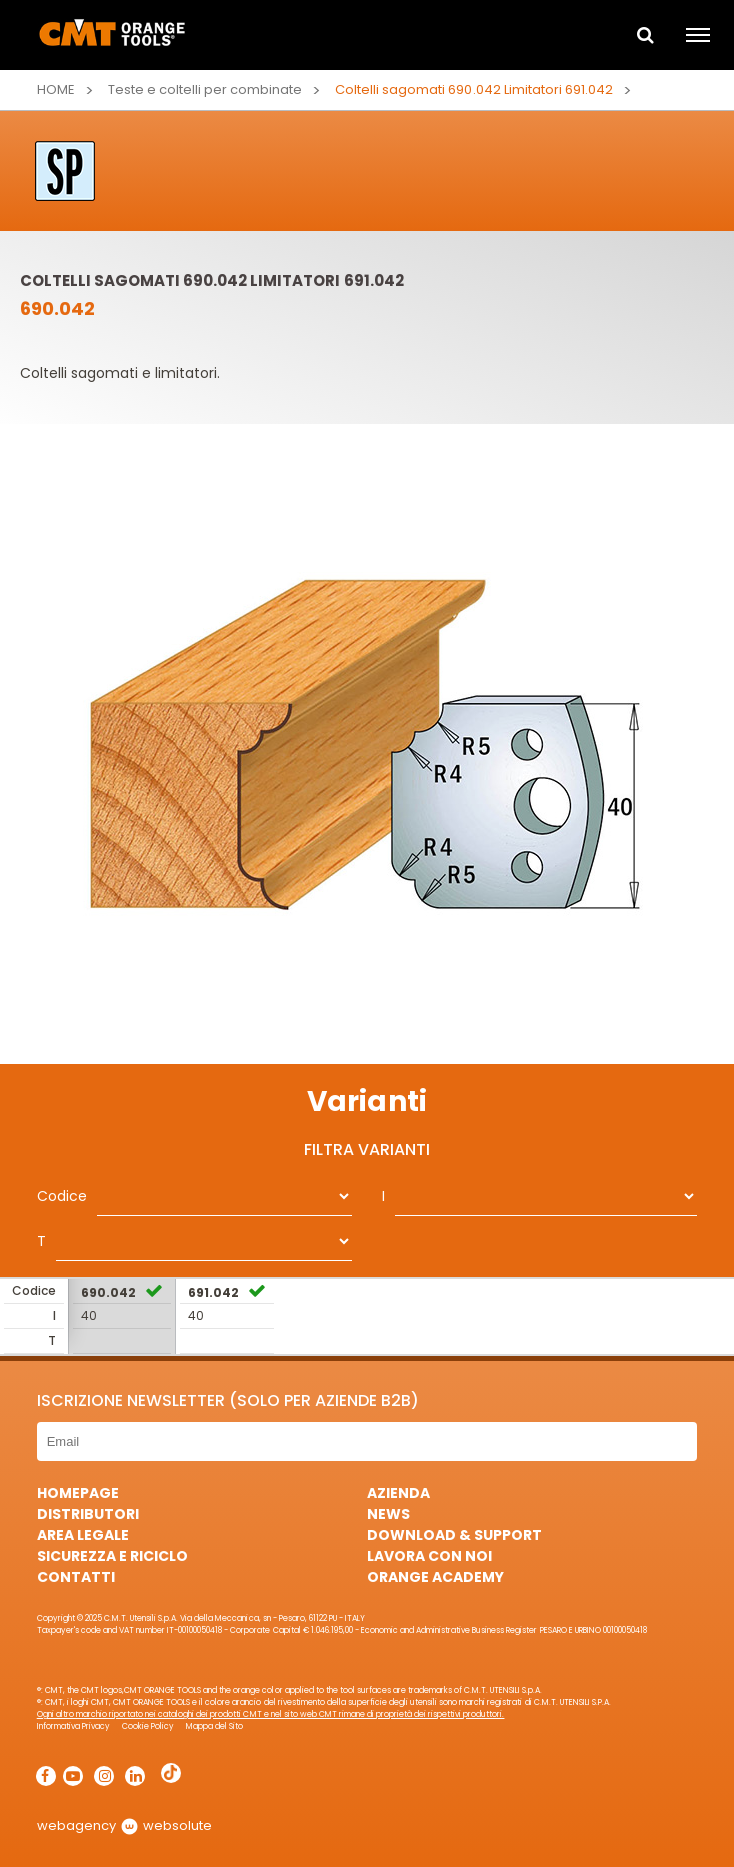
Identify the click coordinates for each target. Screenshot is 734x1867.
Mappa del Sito (214, 1726)
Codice (62, 1196)
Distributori (88, 1514)
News (388, 1514)
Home (56, 89)
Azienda (398, 1493)
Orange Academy (435, 1577)
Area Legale (83, 1535)
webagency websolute (124, 1825)
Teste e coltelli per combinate (205, 89)
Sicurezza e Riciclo (112, 1556)
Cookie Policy (148, 1726)
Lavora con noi (429, 1556)
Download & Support (454, 1535)
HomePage (78, 1493)
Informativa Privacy (73, 1726)
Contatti (76, 1577)
